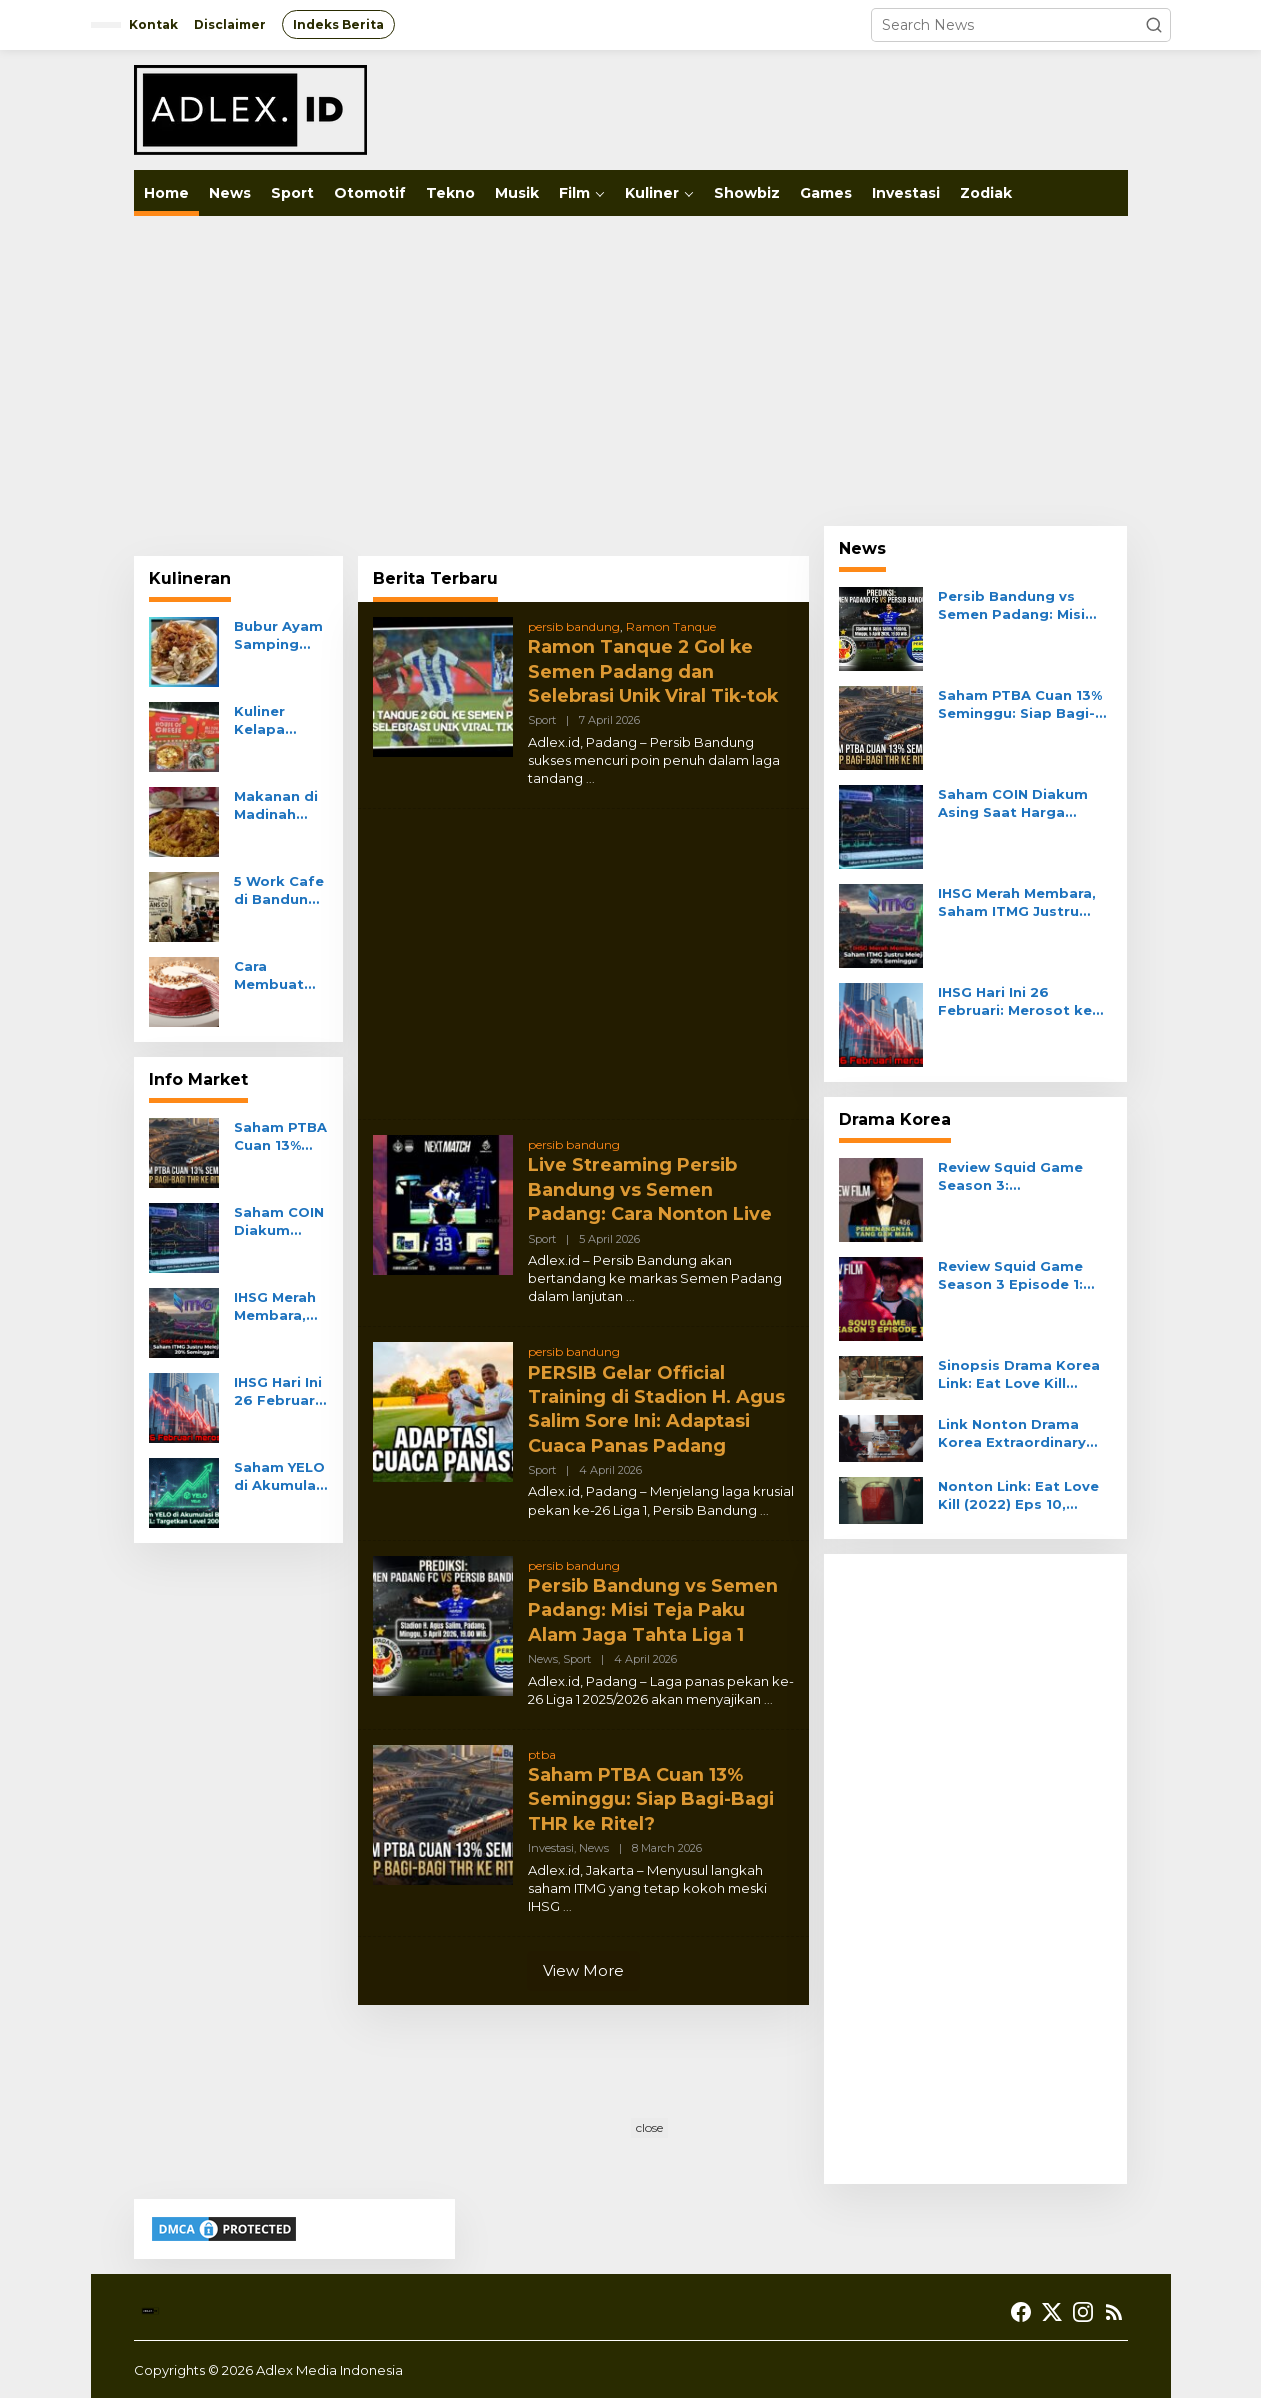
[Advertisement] (631, 371)
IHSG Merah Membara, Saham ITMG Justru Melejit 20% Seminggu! (279, 1306)
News (543, 1646)
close (649, 2127)
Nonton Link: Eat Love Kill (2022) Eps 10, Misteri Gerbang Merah (1021, 1495)
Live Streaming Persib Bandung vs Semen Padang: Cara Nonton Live (651, 1184)
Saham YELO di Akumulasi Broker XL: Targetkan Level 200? (281, 1476)
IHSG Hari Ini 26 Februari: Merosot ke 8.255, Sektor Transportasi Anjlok (279, 1391)
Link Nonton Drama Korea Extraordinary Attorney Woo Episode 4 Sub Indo (1022, 1433)
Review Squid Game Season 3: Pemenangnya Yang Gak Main (1010, 1176)
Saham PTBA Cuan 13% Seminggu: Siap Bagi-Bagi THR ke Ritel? (280, 1136)
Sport (542, 717)
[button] (1154, 25)
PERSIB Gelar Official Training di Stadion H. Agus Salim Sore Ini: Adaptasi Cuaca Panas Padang (659, 1401)
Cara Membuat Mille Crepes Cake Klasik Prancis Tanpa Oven (278, 975)
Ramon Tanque (671, 626)
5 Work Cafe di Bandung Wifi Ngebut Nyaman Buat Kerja (279, 890)
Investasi (551, 1832)
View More (583, 1954)
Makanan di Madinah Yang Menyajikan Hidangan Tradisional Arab (276, 805)
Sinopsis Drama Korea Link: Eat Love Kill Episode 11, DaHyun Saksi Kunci (1019, 1374)
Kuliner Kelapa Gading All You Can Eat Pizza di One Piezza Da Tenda (279, 720)
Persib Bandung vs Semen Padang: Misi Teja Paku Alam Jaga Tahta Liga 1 (653, 1598)
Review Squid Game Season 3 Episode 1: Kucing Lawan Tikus (1010, 1275)
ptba (542, 1741)
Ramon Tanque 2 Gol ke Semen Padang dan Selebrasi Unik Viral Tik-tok (656, 669)
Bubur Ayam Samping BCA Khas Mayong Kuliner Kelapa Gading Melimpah (278, 635)
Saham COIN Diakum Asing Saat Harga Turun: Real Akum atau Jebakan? (279, 1221)
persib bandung (574, 626)
